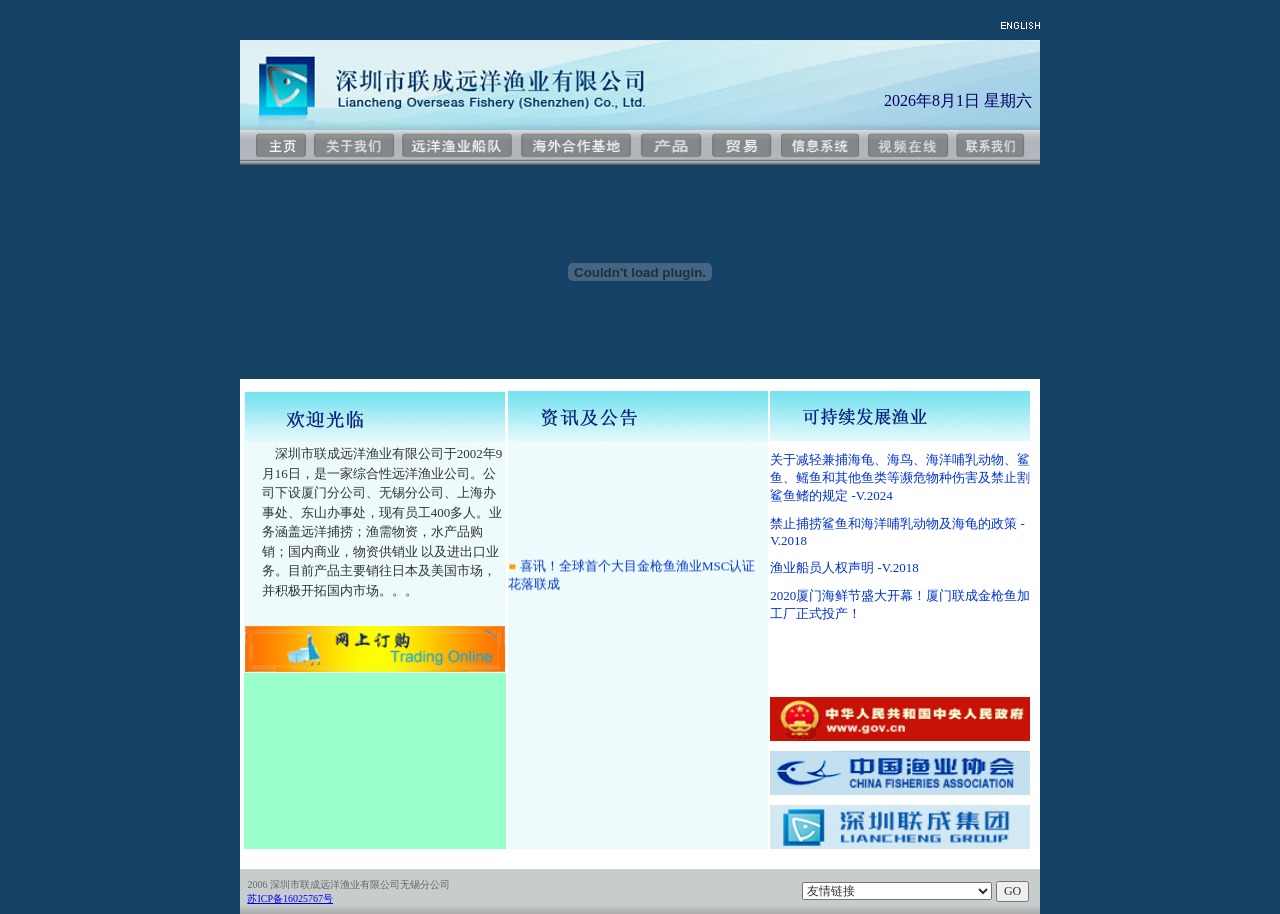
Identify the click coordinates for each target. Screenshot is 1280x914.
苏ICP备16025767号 (290, 898)
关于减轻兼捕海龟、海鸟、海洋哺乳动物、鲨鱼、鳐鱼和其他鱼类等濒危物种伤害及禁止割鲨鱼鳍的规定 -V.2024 (900, 477)
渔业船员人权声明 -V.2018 (844, 567)
